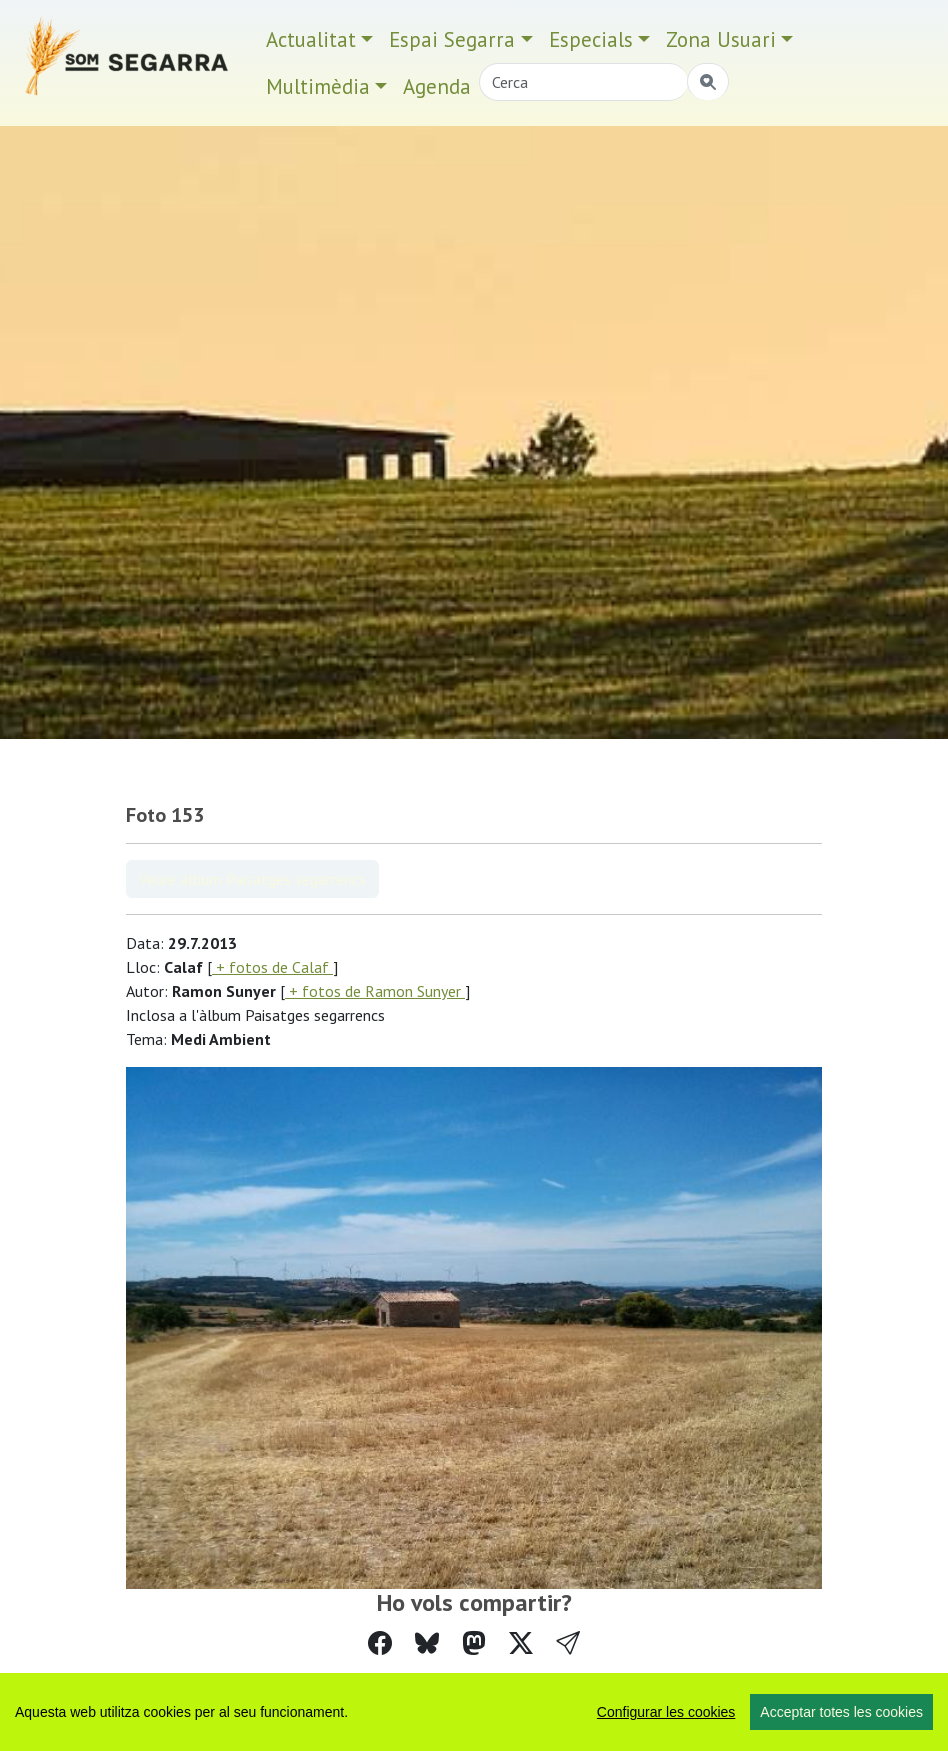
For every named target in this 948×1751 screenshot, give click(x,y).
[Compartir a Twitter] (521, 1643)
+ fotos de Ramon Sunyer (375, 991)
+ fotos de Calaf (272, 967)
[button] (568, 1643)
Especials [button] (591, 39)
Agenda (437, 86)
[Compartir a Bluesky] (427, 1643)
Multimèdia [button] (318, 86)
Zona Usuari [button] (721, 39)
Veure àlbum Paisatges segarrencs (252, 879)
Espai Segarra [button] (452, 39)
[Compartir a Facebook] (380, 1643)
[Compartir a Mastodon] (474, 1643)
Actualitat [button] (311, 39)
